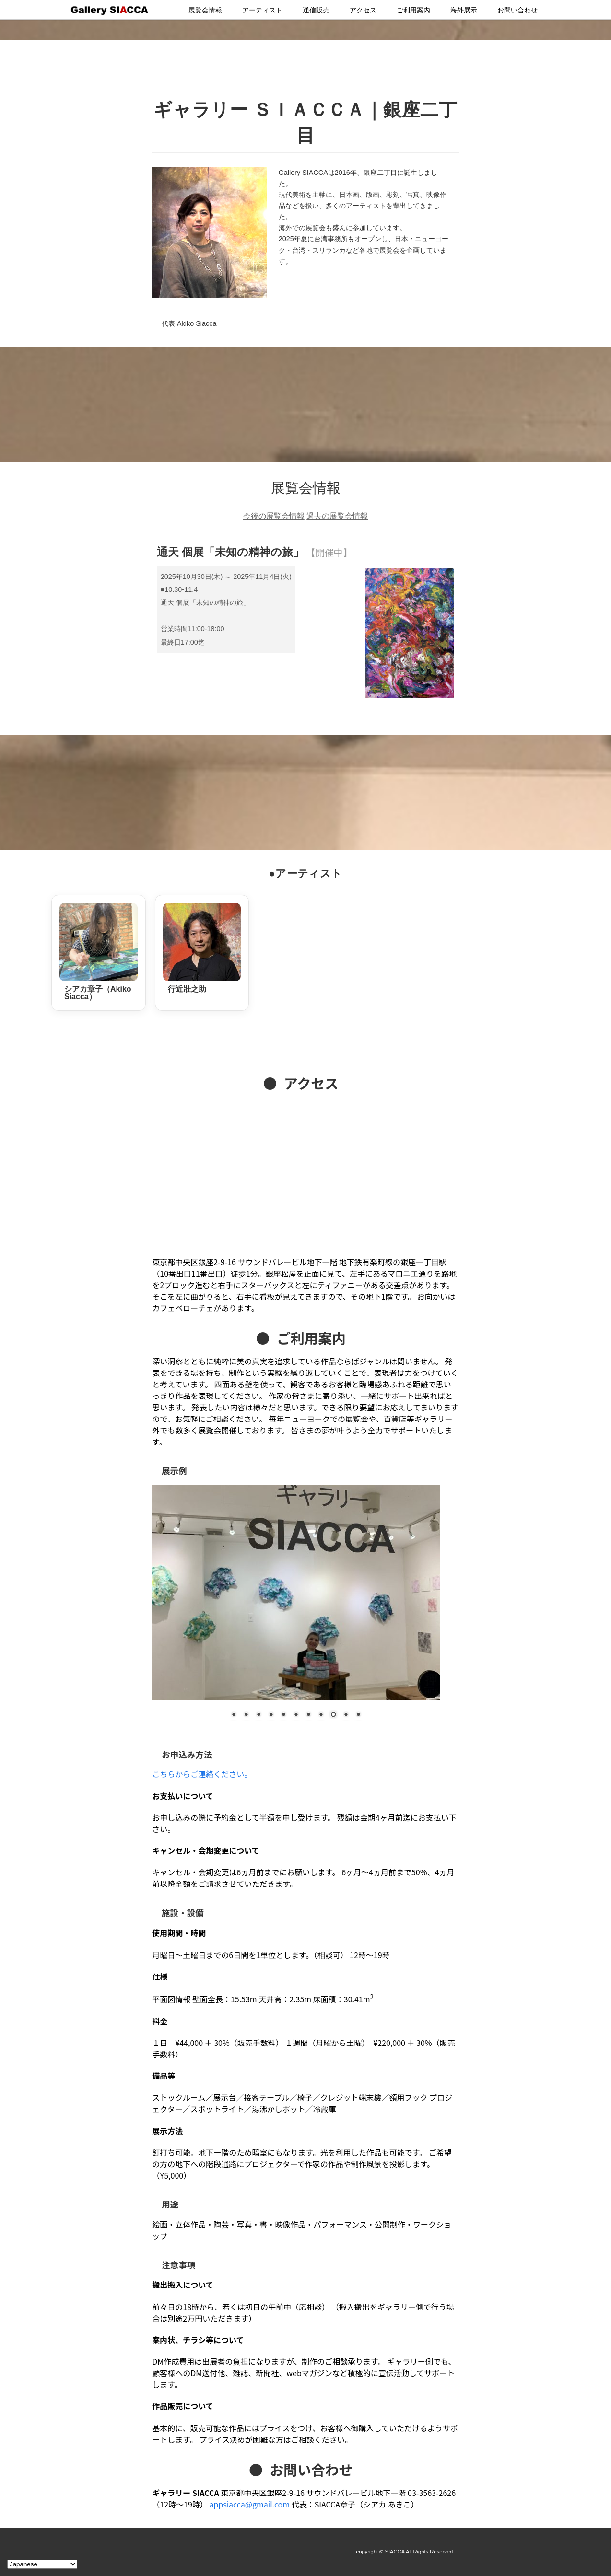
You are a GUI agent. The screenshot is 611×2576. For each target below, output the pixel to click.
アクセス (363, 10)
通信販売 (316, 10)
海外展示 (463, 10)
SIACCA (394, 2551)
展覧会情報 (205, 10)
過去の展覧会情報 (337, 516)
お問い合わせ (517, 10)
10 (346, 1715)
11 (358, 1715)
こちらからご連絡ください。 (202, 1773)
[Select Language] (42, 2564)
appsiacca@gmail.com (249, 2504)
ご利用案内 (413, 10)
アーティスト (262, 10)
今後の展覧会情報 (274, 516)
